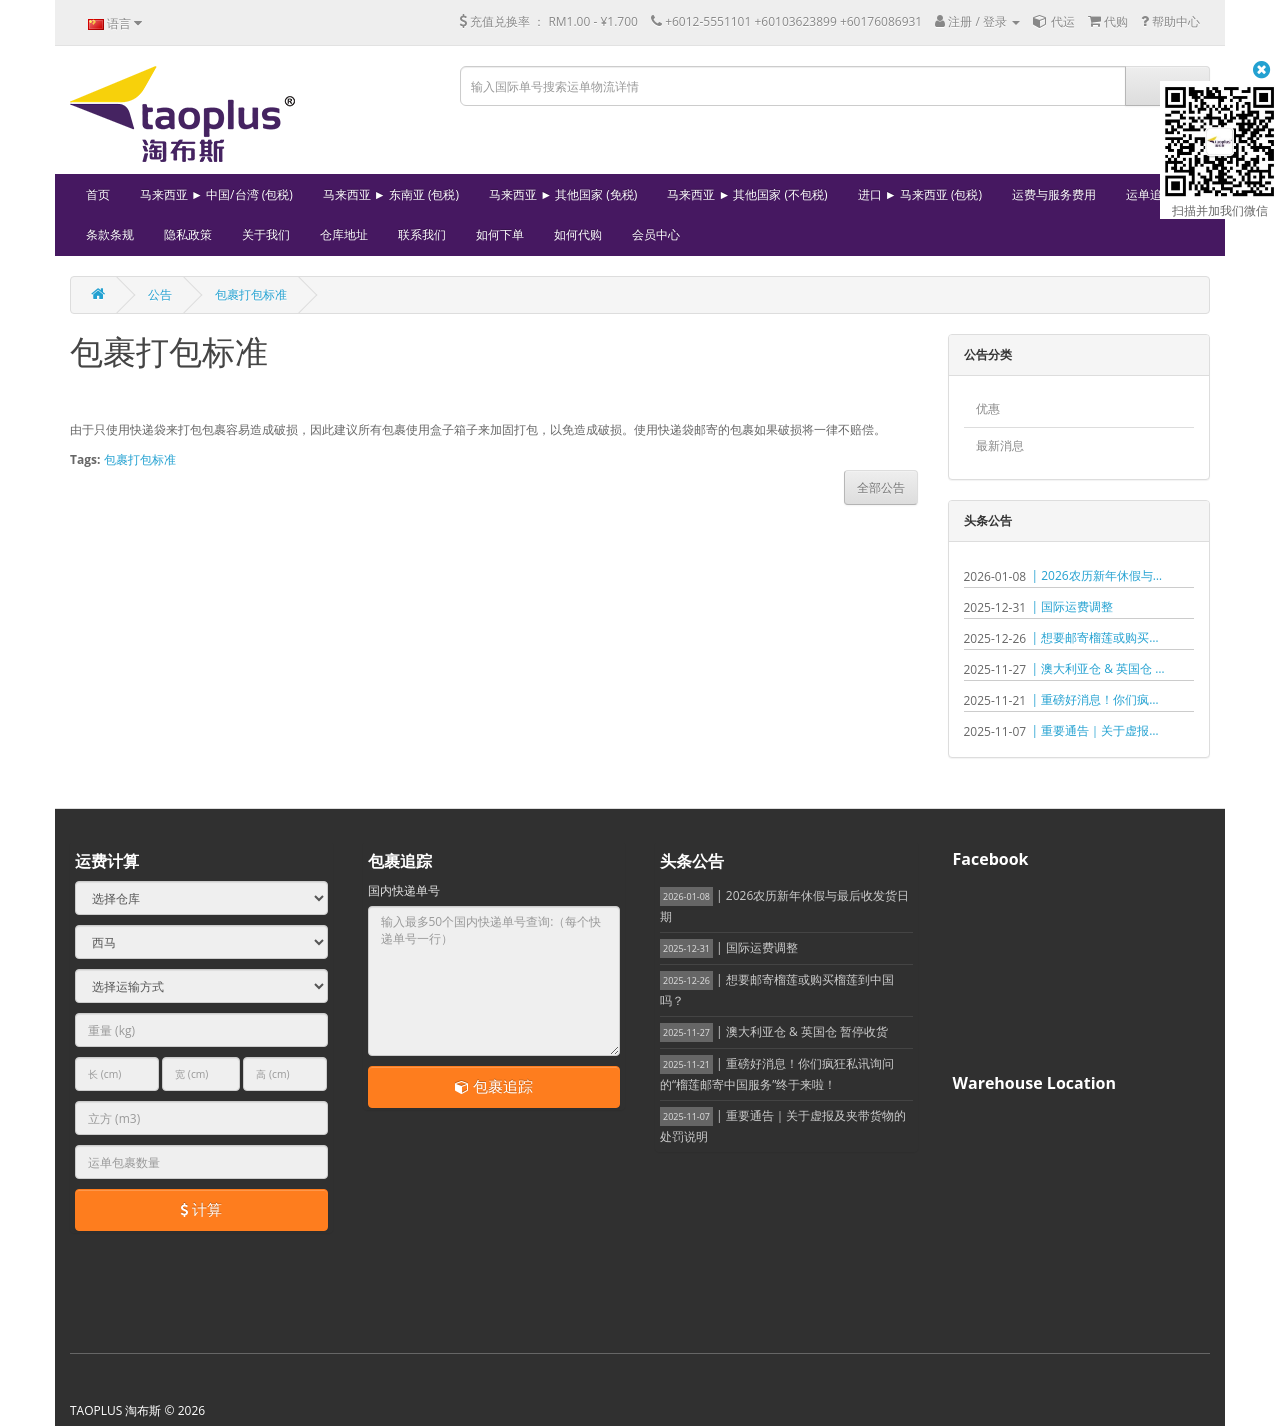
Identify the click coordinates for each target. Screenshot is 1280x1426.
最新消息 (1000, 445)
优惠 (988, 408)
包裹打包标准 (251, 294)
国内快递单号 (404, 890)
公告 (160, 294)
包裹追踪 (494, 1086)
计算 (201, 1209)
